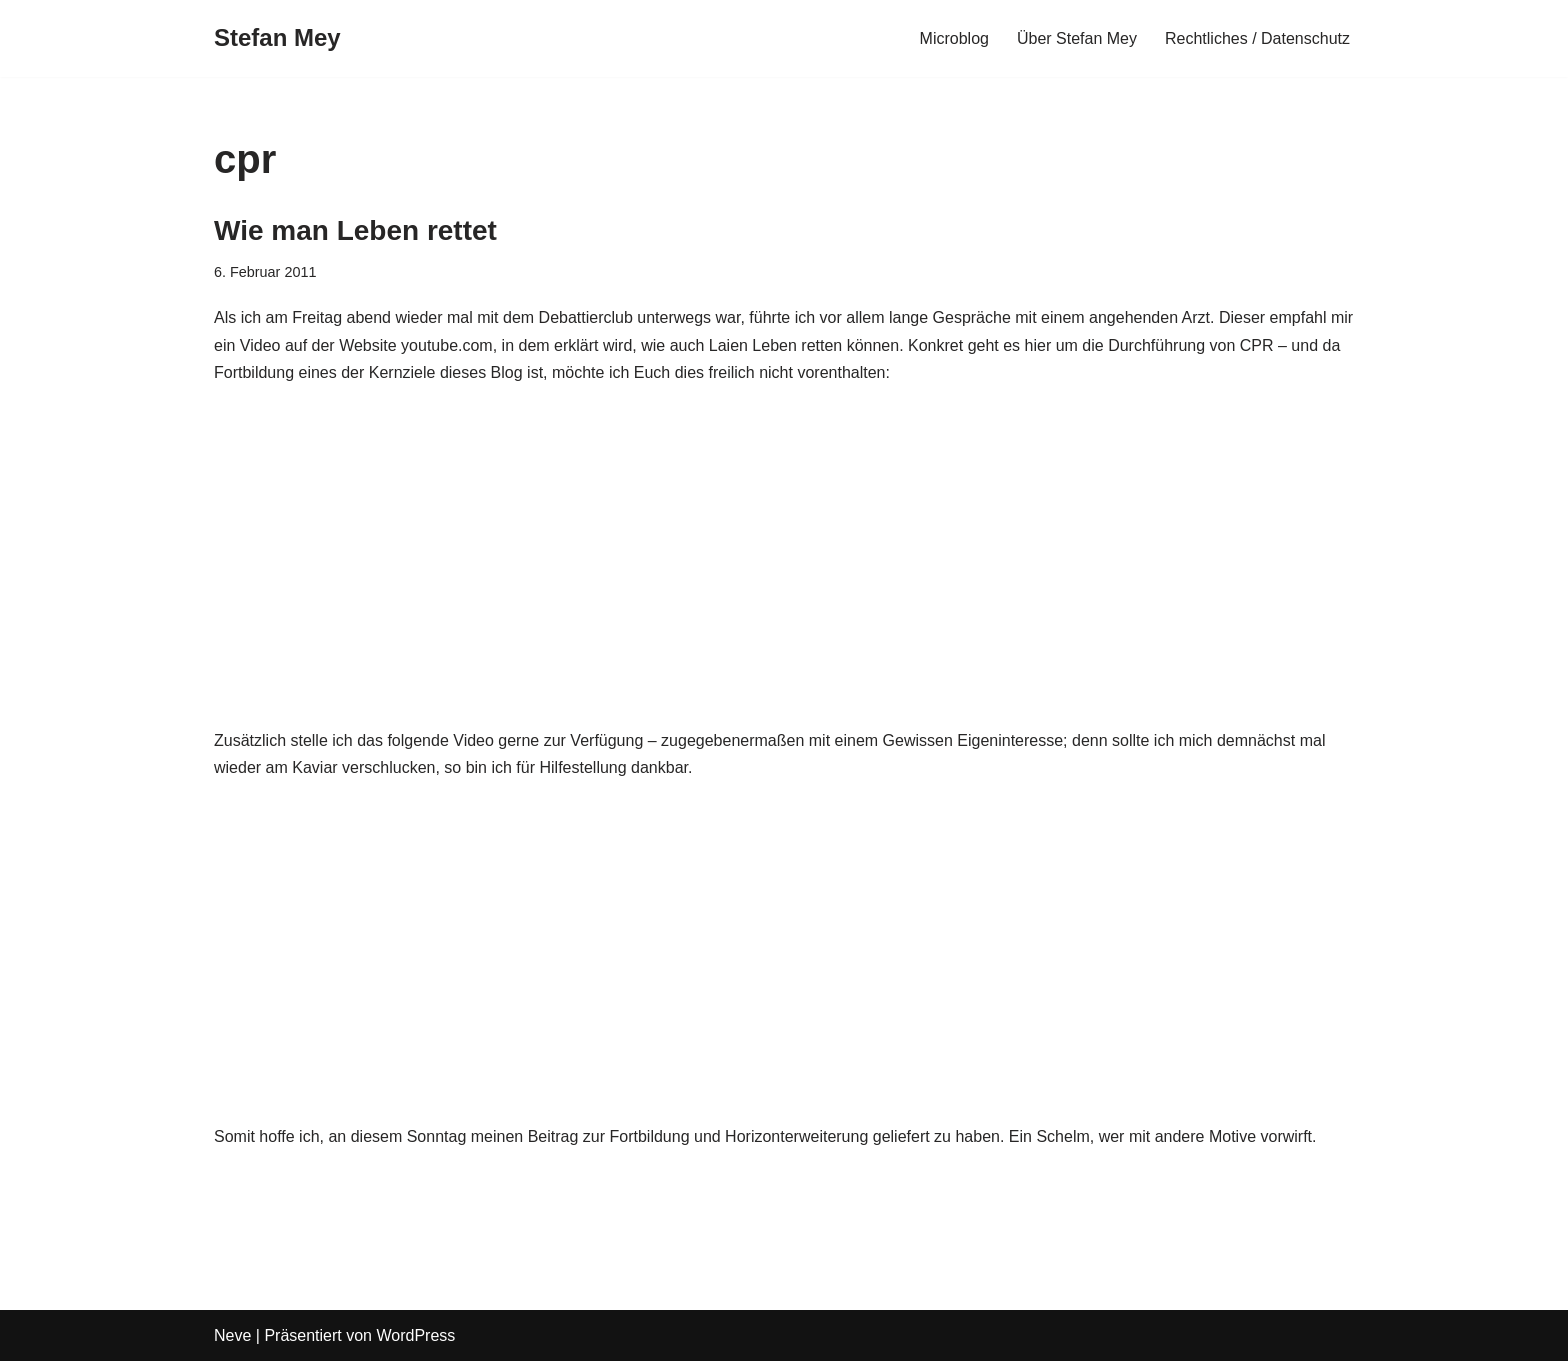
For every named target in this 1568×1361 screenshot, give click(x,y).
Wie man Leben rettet (355, 230)
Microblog (954, 38)
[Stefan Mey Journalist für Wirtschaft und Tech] (277, 38)
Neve (232, 1335)
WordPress (415, 1335)
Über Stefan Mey (1077, 38)
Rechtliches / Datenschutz (1257, 38)
